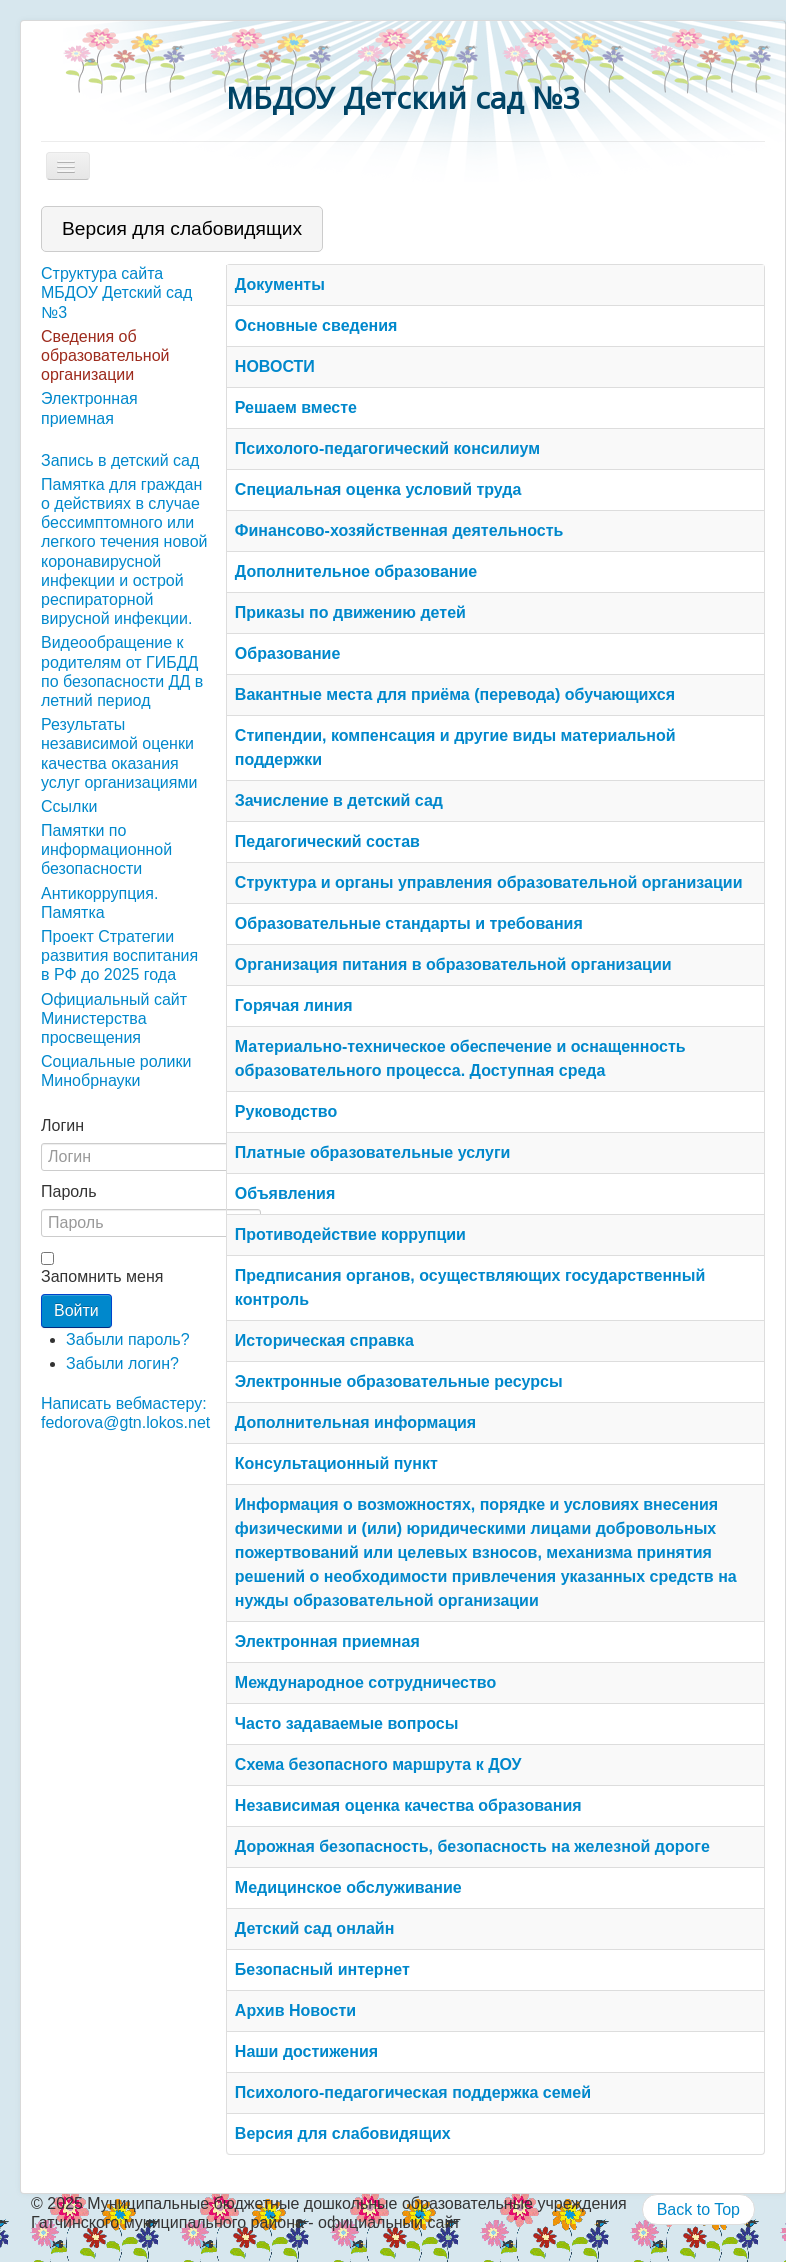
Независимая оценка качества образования (408, 1805)
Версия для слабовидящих (343, 2133)
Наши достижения (306, 2051)
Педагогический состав (327, 841)
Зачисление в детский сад (339, 800)
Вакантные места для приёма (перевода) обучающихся (455, 694)
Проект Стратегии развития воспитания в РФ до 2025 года (119, 955)
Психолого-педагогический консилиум (387, 448)
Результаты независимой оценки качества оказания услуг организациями (119, 753)
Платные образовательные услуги (373, 1152)
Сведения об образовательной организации (105, 355)
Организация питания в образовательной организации (453, 964)
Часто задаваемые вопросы (347, 1723)
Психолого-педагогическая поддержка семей (413, 2092)
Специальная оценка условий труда (378, 489)
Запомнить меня (102, 1276)
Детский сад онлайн (315, 1928)
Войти (76, 1310)
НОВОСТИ (275, 366)
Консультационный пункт (336, 1463)
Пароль (69, 1191)
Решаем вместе (296, 407)
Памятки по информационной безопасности (106, 849)
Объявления (285, 1193)
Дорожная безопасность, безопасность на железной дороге (472, 1846)
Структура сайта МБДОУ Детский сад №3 (116, 292)
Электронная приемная (89, 408)
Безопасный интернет (322, 1969)
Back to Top (698, 2209)
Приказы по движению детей (350, 612)
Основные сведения (316, 325)
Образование (287, 653)
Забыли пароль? (128, 1339)
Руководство (286, 1111)
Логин (62, 1125)
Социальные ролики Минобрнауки (116, 1071)
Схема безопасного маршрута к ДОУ (378, 1764)
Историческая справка (324, 1340)
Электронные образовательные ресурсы (399, 1381)
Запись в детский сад (120, 460)
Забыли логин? (122, 1363)
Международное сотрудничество (365, 1682)
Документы (280, 284)
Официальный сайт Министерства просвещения (114, 1018)
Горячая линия (294, 1005)
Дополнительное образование (356, 571)
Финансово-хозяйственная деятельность (399, 530)
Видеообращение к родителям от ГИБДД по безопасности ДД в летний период (122, 671)
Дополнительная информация (355, 1422)
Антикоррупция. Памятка (99, 903)
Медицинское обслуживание (348, 1887)
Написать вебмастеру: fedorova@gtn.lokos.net (125, 1413)
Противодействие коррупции (350, 1234)
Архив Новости (295, 2010)
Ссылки (69, 806)
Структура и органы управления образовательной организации (489, 882)
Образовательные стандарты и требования (409, 923)
